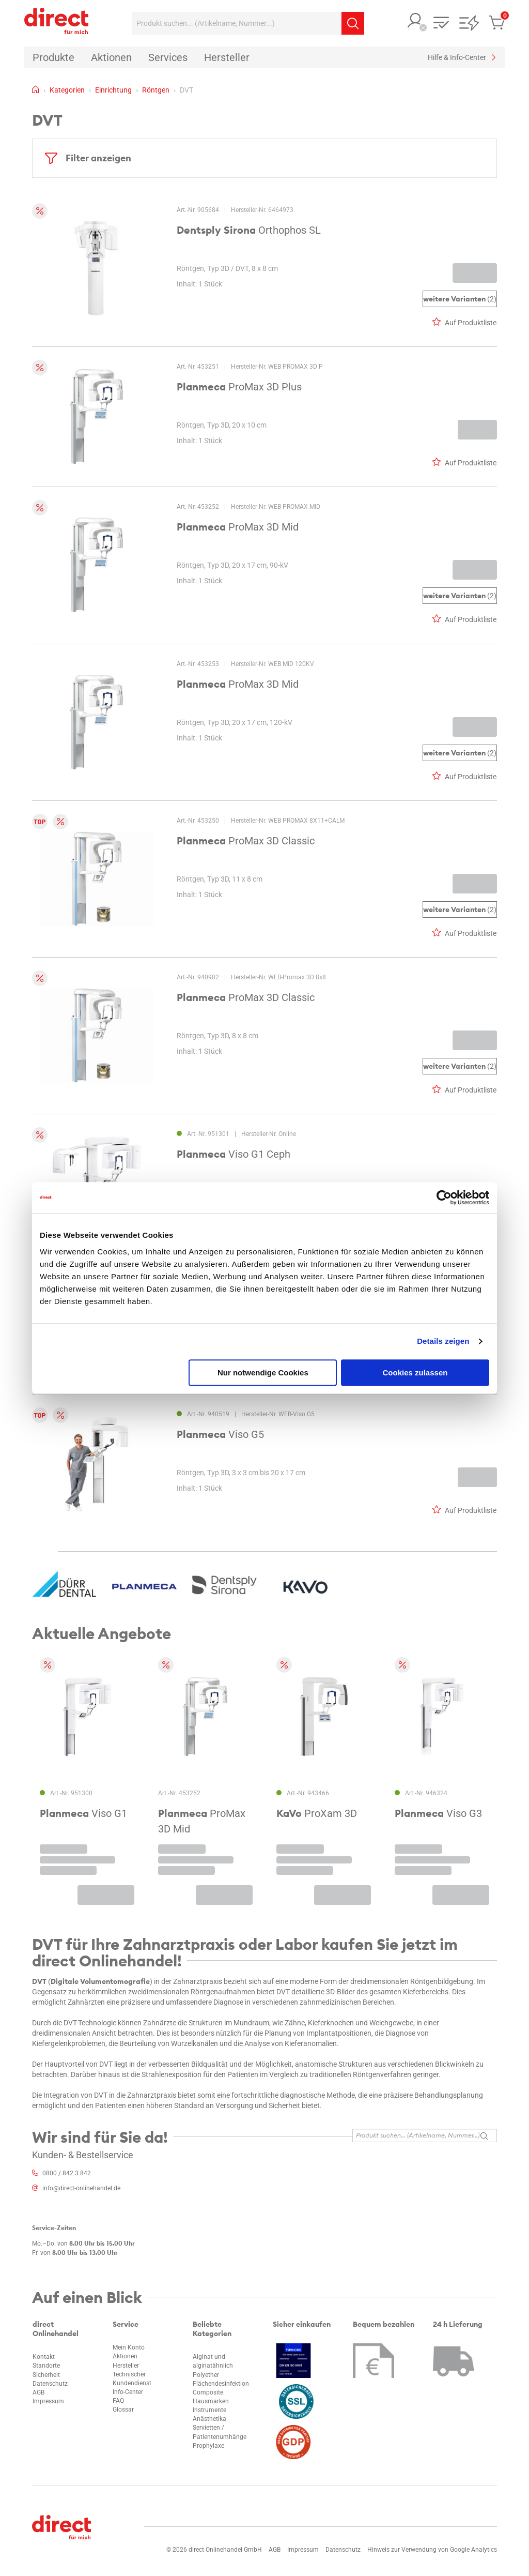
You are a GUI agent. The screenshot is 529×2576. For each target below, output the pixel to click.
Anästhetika (209, 2418)
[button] (415, 21)
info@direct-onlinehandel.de (81, 2188)
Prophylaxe (208, 2445)
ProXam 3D (316, 1813)
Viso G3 (438, 1813)
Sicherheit (46, 2374)
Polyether (206, 2374)
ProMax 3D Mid (238, 527)
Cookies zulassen (415, 1372)
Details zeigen (443, 1341)
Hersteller (126, 2365)
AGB (38, 2392)
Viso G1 (83, 1813)
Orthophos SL (249, 230)
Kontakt (44, 2356)
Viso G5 (220, 1434)
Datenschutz (50, 2383)
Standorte (46, 2365)
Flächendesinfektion (221, 2383)
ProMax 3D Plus (239, 387)
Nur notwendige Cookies (262, 1372)
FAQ (118, 2400)
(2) (459, 299)
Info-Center (128, 2392)
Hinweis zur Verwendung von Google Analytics (432, 2549)
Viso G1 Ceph (233, 1154)
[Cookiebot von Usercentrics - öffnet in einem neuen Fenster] (444, 1197)
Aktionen (125, 2356)
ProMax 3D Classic (246, 841)
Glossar (123, 2409)
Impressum (48, 2401)
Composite (208, 2392)
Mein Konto (129, 2347)
